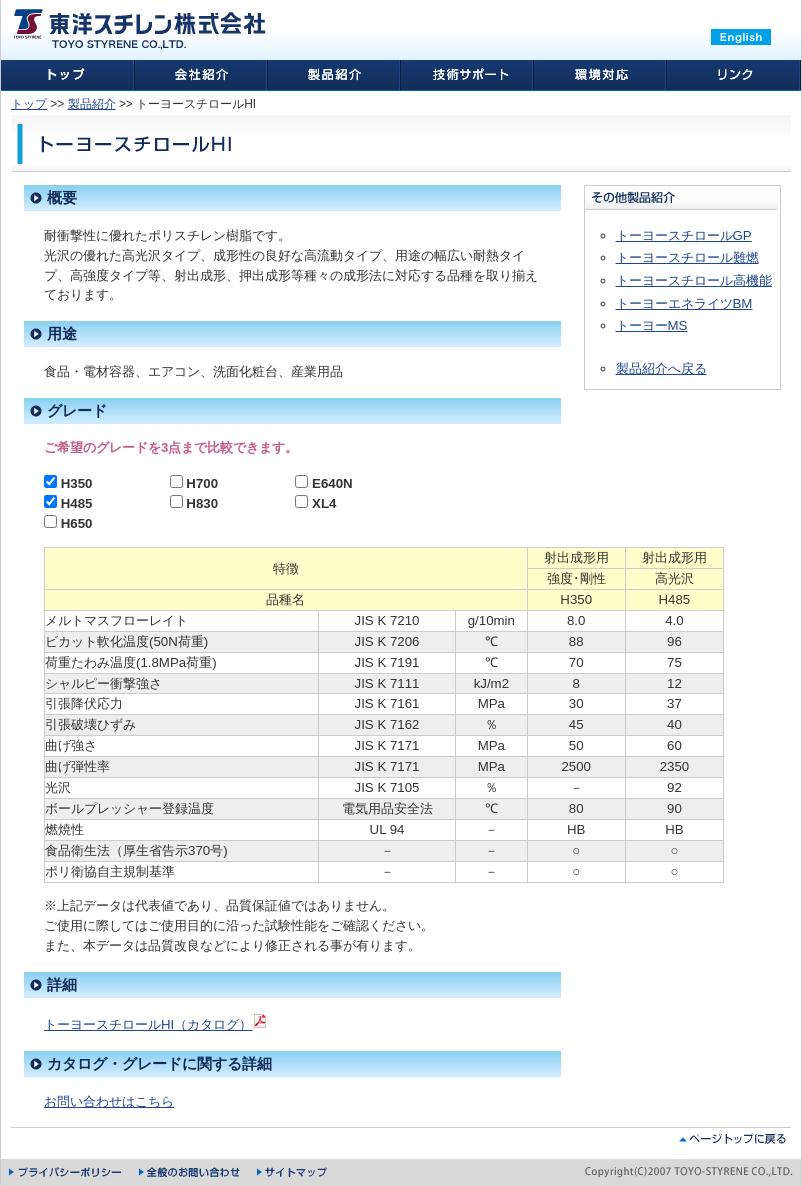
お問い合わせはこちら (109, 1101)
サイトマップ (293, 1172)
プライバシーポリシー (66, 1172)
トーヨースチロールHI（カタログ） (156, 1024)
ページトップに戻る (732, 1138)
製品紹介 (92, 104)
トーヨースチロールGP (684, 235)
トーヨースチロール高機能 (694, 280)
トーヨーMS (652, 325)
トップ (29, 104)
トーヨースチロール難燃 (687, 257)
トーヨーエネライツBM (684, 303)
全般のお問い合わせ (190, 1172)
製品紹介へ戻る (661, 368)
